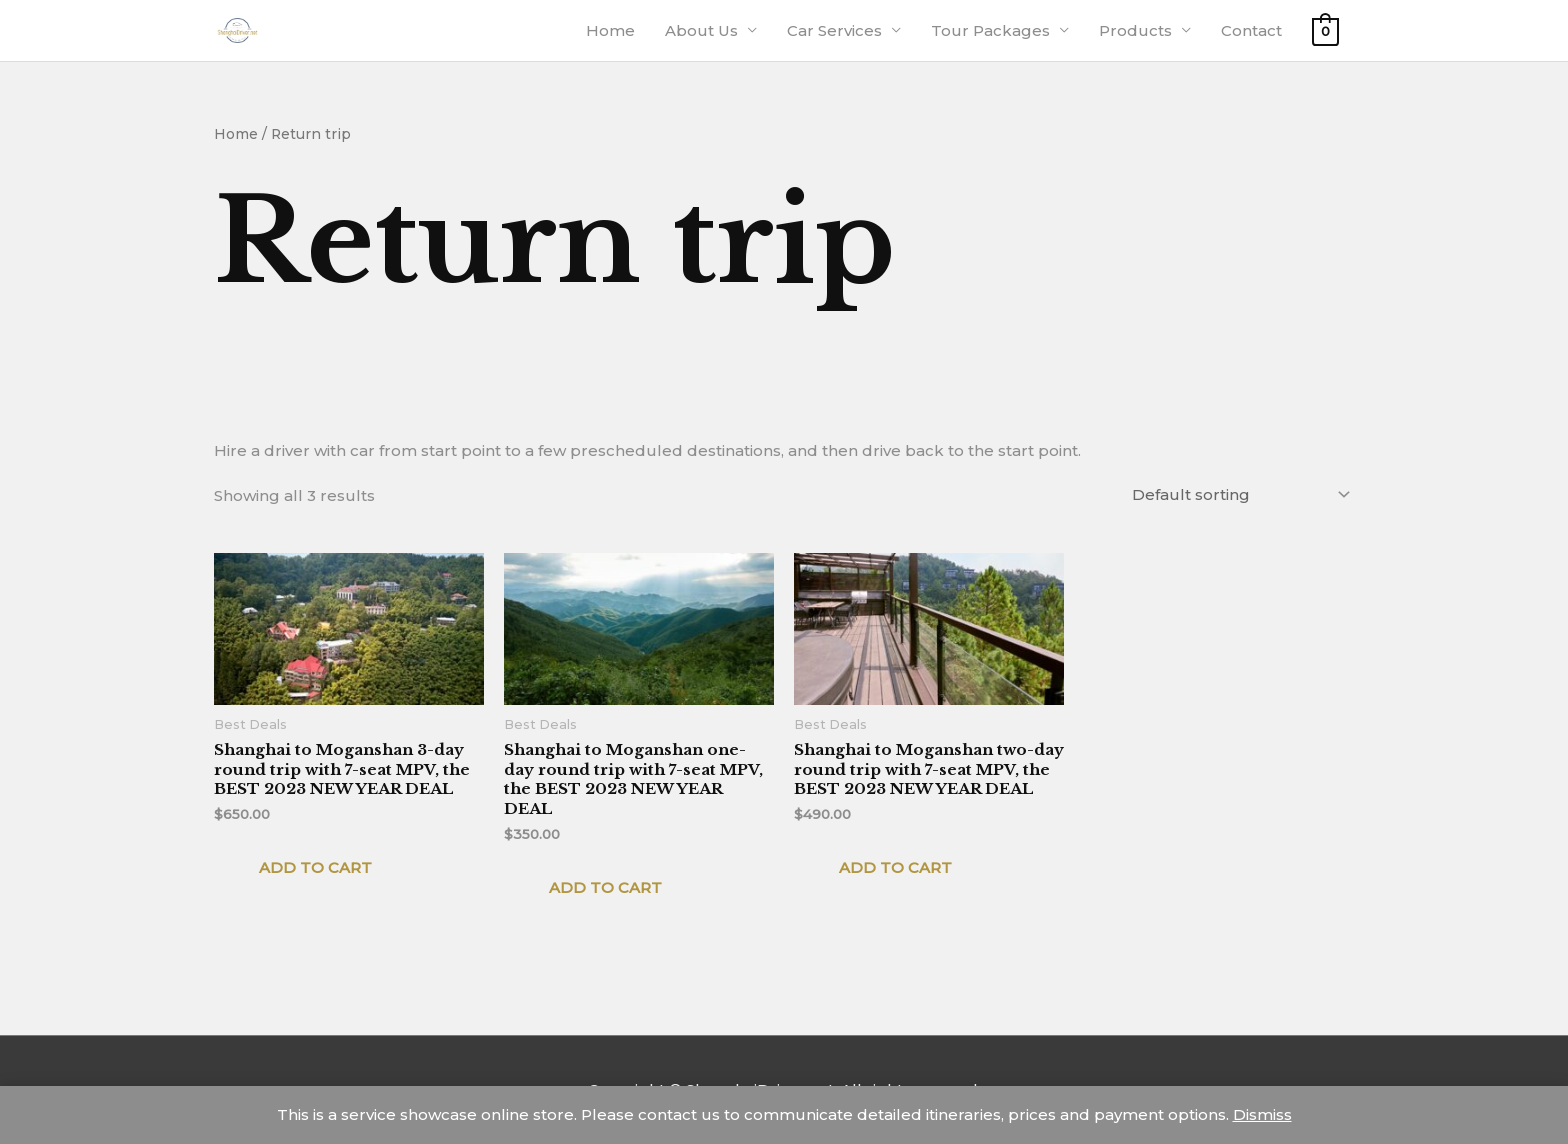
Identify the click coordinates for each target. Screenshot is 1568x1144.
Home (236, 134)
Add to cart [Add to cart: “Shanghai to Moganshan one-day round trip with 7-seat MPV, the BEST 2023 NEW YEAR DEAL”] (605, 887)
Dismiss (1262, 1114)
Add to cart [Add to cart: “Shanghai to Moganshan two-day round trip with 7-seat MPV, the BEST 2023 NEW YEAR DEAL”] (895, 867)
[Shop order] (1237, 494)
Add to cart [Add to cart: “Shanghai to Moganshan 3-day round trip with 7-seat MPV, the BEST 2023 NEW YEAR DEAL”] (315, 867)
